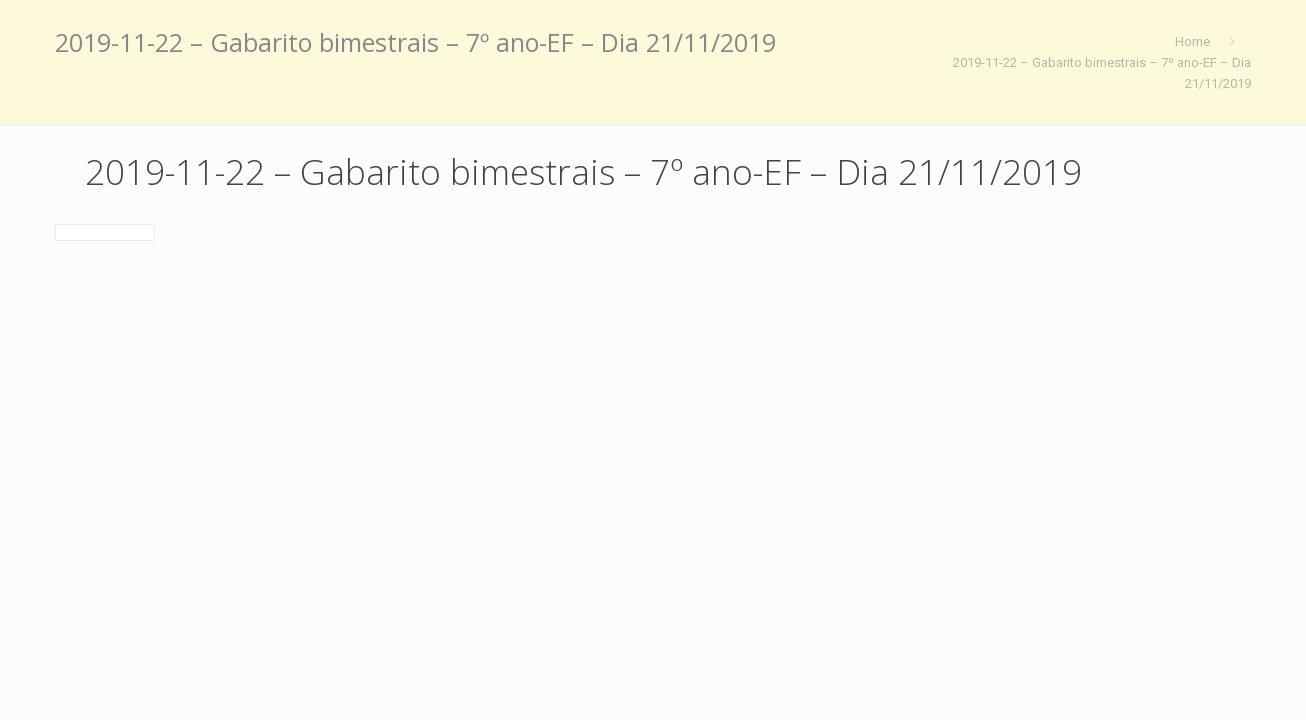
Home (1192, 41)
